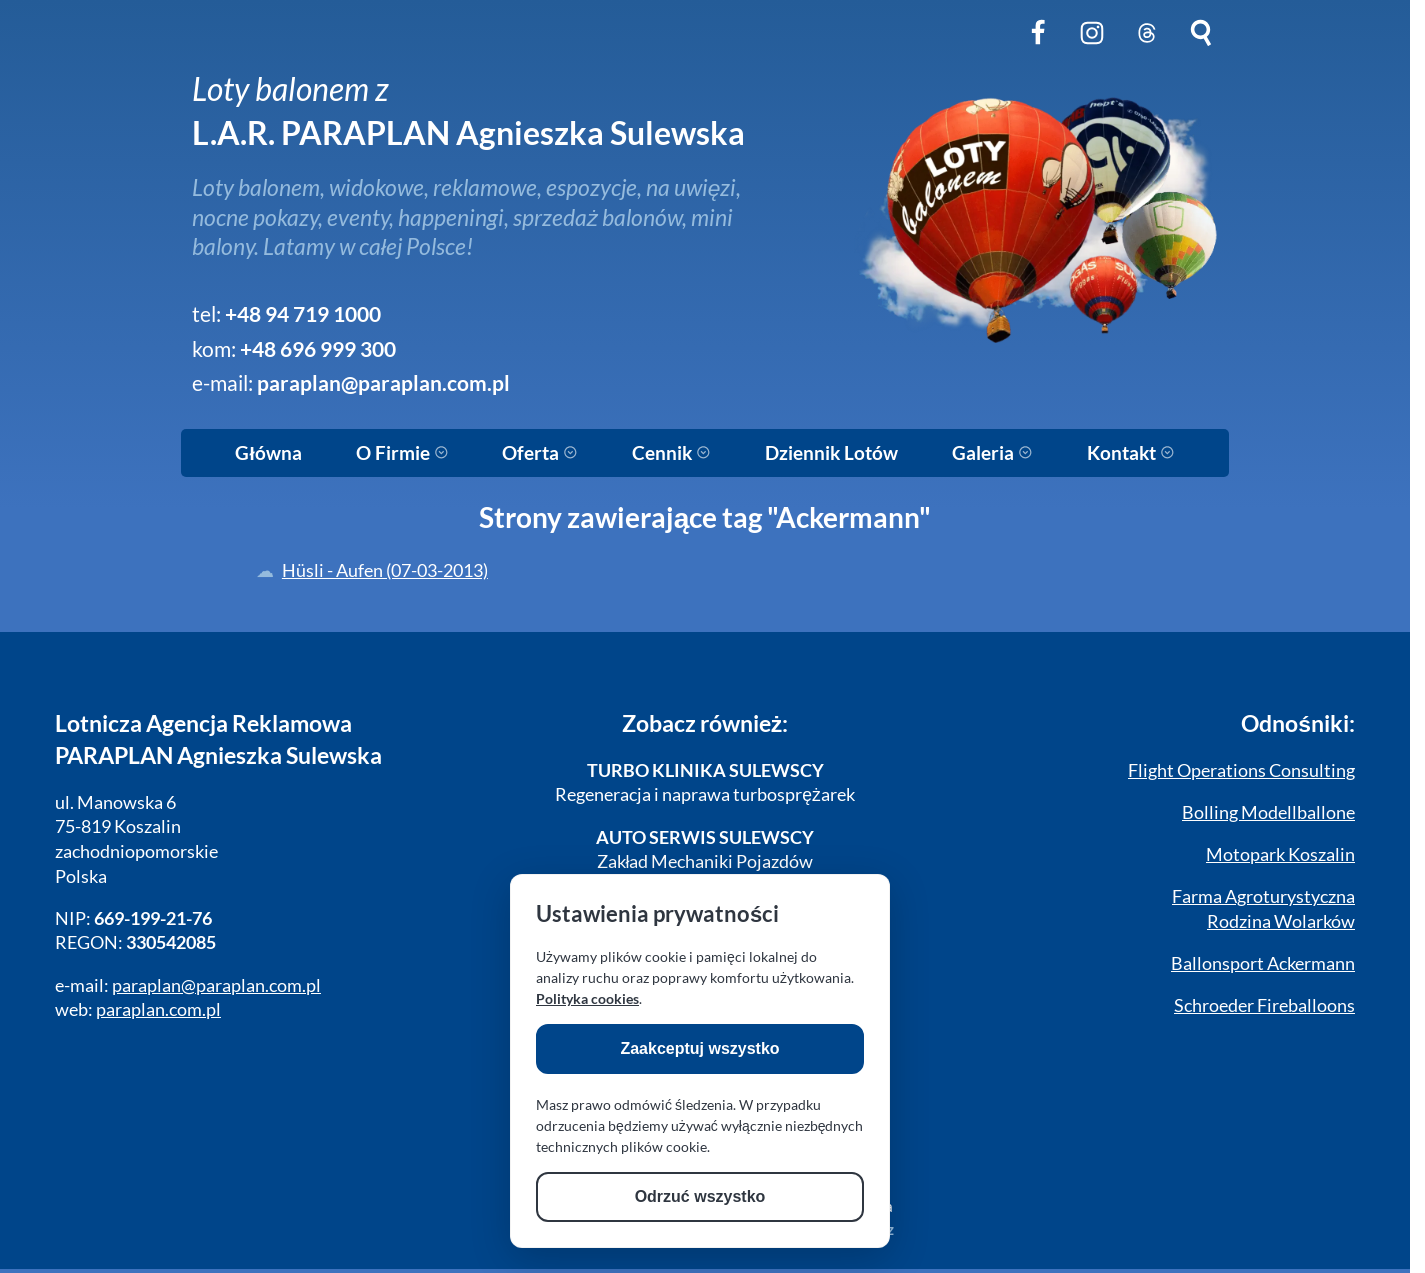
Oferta (540, 453)
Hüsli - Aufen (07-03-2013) (385, 570)
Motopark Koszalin (1280, 854)
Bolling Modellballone (1268, 812)
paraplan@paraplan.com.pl (383, 383)
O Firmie (402, 453)
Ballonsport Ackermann (1263, 963)
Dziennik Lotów (831, 453)
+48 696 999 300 (318, 349)
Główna (268, 453)
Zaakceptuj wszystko (699, 1048)
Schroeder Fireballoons (1264, 1005)
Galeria (992, 453)
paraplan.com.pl (158, 1009)
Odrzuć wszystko (700, 1196)
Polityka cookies (587, 998)
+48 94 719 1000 (303, 314)
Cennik (671, 453)
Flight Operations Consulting (1241, 770)
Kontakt (1131, 453)
